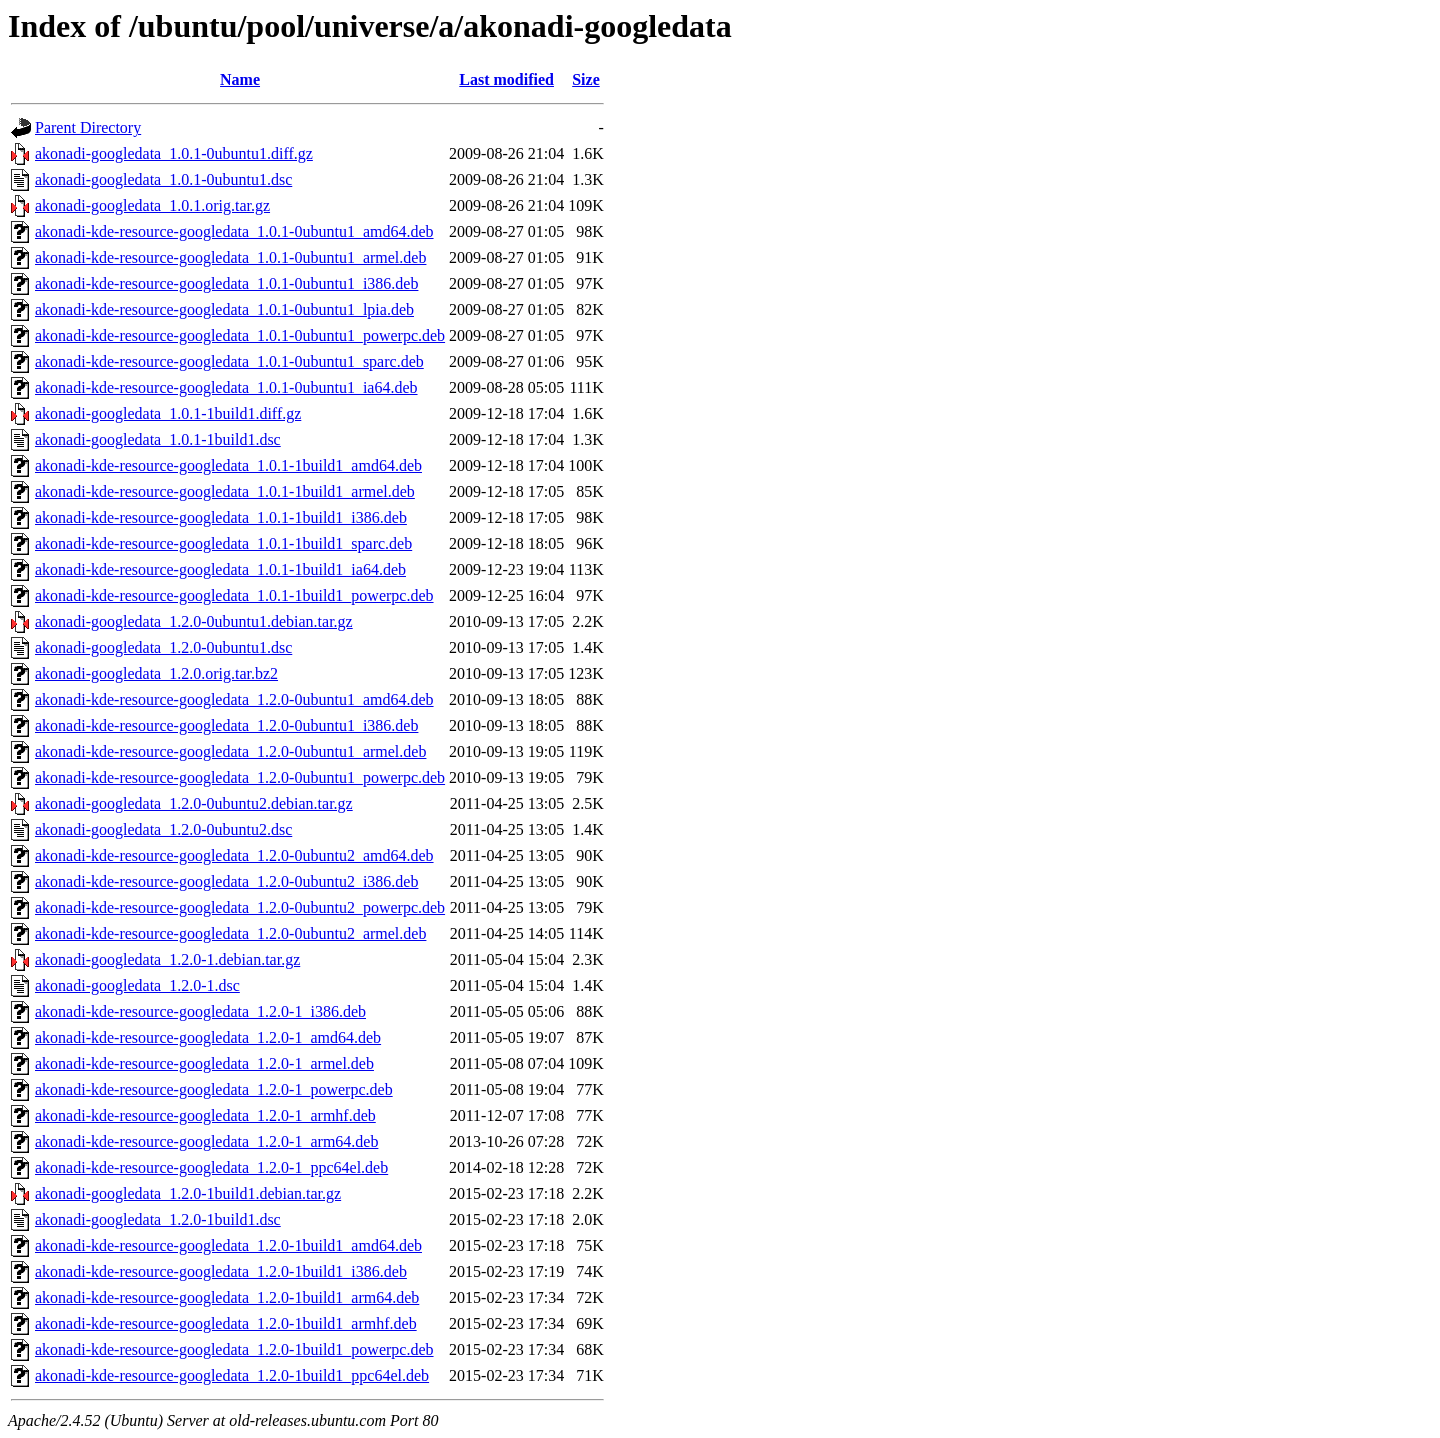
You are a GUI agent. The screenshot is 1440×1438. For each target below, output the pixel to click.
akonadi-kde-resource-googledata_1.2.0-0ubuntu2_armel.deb (230, 933)
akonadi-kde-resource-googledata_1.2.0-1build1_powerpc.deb (234, 1349)
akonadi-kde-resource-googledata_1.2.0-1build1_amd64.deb (228, 1245)
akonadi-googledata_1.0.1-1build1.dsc (158, 439)
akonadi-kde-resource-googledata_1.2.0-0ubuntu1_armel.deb (230, 751)
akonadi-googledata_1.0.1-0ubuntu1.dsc (163, 179)
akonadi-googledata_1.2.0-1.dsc (137, 985)
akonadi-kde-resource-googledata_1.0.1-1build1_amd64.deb (228, 465)
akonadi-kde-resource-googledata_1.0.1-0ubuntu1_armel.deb (230, 257)
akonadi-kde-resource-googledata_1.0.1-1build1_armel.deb (225, 491)
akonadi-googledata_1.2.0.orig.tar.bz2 (156, 673)
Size (586, 79)
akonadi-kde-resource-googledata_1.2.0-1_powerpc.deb (214, 1089)
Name (240, 79)
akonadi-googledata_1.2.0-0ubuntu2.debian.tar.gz (194, 803)
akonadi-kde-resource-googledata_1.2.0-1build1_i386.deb (221, 1271)
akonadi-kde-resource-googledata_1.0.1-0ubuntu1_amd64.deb (234, 231)
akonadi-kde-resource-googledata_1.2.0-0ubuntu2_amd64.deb (234, 855)
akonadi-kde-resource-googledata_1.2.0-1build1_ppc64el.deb (232, 1375)
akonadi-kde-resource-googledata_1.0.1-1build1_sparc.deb (223, 543)
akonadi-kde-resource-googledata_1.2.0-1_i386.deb (200, 1011)
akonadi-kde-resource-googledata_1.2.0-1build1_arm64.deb (227, 1297)
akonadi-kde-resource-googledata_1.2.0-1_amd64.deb (208, 1037)
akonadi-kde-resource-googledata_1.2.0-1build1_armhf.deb (226, 1323)
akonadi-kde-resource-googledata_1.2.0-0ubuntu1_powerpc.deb (240, 777)
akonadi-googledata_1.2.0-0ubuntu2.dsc (163, 829)
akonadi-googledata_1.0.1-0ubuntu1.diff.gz (174, 153)
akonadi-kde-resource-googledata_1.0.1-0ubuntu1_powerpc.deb (240, 335)
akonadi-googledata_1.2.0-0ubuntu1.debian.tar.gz (194, 621)
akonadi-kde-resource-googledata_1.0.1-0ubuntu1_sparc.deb (229, 361)
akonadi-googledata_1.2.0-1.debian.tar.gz (167, 959)
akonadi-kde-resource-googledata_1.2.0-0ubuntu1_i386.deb (226, 725)
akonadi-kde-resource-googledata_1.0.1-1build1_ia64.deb (220, 569)
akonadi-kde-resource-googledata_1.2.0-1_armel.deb (204, 1063)
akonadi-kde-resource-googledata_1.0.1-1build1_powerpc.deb (234, 595)
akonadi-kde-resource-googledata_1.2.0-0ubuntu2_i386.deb (226, 881)
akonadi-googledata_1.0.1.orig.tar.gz (152, 205)
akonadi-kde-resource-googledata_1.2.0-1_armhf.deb (205, 1115)
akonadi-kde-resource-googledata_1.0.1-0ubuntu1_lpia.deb (224, 309)
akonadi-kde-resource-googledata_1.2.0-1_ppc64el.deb (211, 1167)
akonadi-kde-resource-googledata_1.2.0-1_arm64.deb (206, 1141)
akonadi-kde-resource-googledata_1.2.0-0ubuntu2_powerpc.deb (240, 907)
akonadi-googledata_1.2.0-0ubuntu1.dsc (163, 647)
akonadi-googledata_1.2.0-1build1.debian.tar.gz (188, 1193)
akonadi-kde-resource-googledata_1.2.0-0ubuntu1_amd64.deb (234, 699)
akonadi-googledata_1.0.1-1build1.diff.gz (168, 413)
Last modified (506, 79)
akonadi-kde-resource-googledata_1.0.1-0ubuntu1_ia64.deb (226, 387)
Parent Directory (88, 127)
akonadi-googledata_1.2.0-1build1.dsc (158, 1219)
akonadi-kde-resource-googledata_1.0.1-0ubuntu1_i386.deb (226, 283)
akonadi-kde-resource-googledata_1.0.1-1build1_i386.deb (221, 517)
